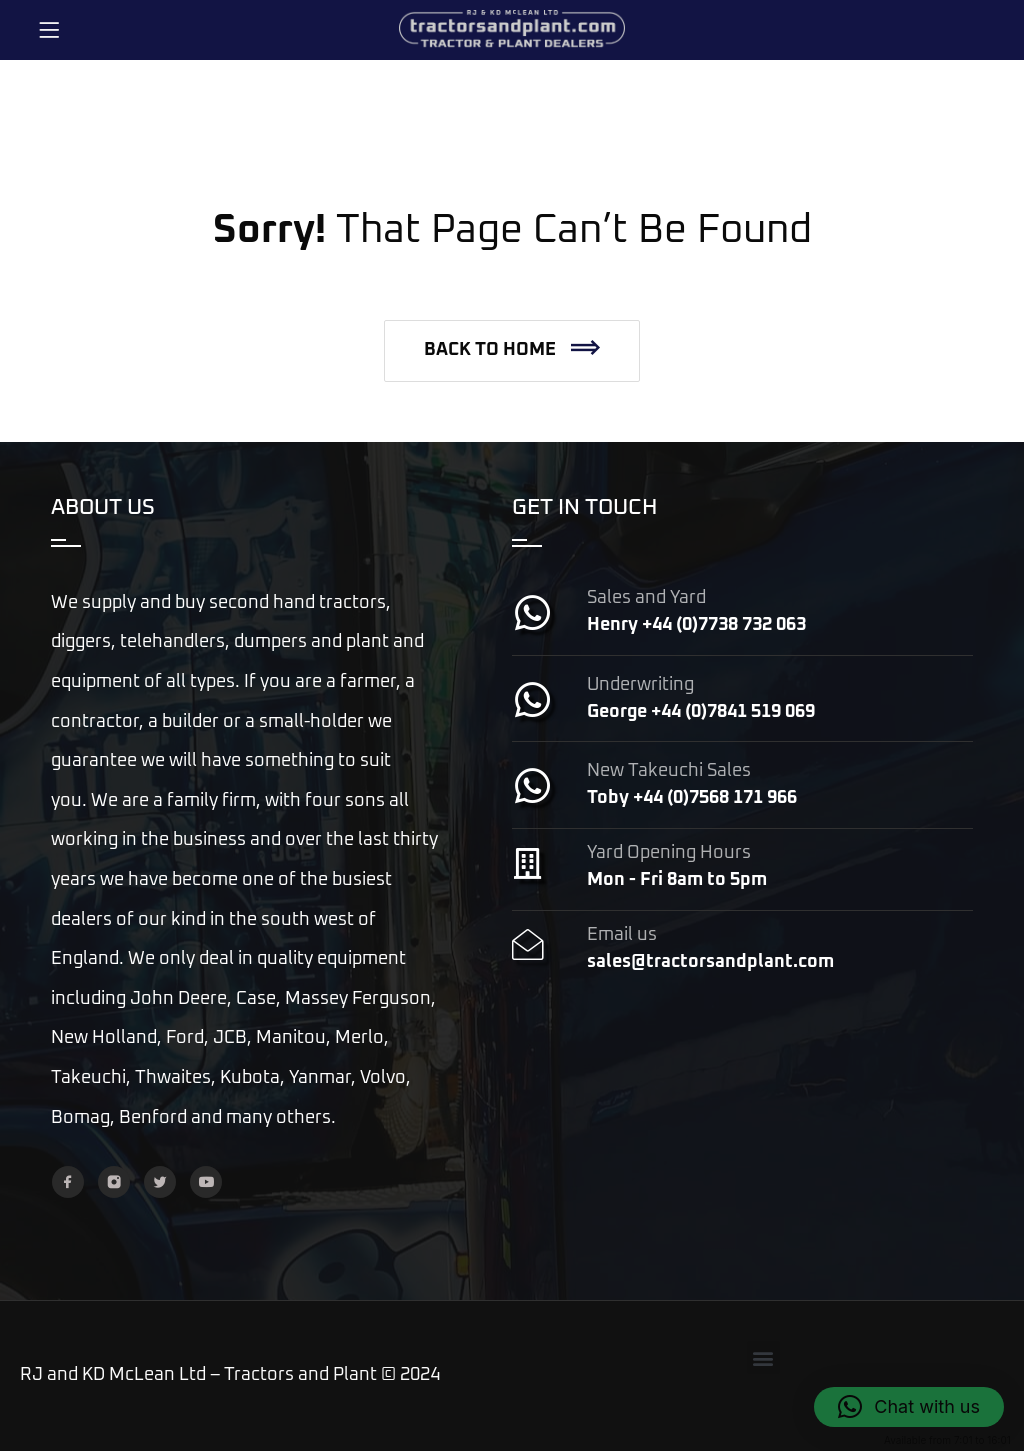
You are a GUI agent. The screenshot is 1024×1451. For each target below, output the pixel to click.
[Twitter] (160, 1182)
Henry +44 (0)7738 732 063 (696, 625)
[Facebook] (68, 1182)
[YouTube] (206, 1182)
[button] (512, 351)
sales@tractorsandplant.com (710, 962)
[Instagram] (114, 1182)
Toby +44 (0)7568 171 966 (692, 798)
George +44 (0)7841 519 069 (701, 712)
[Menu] (49, 30)
